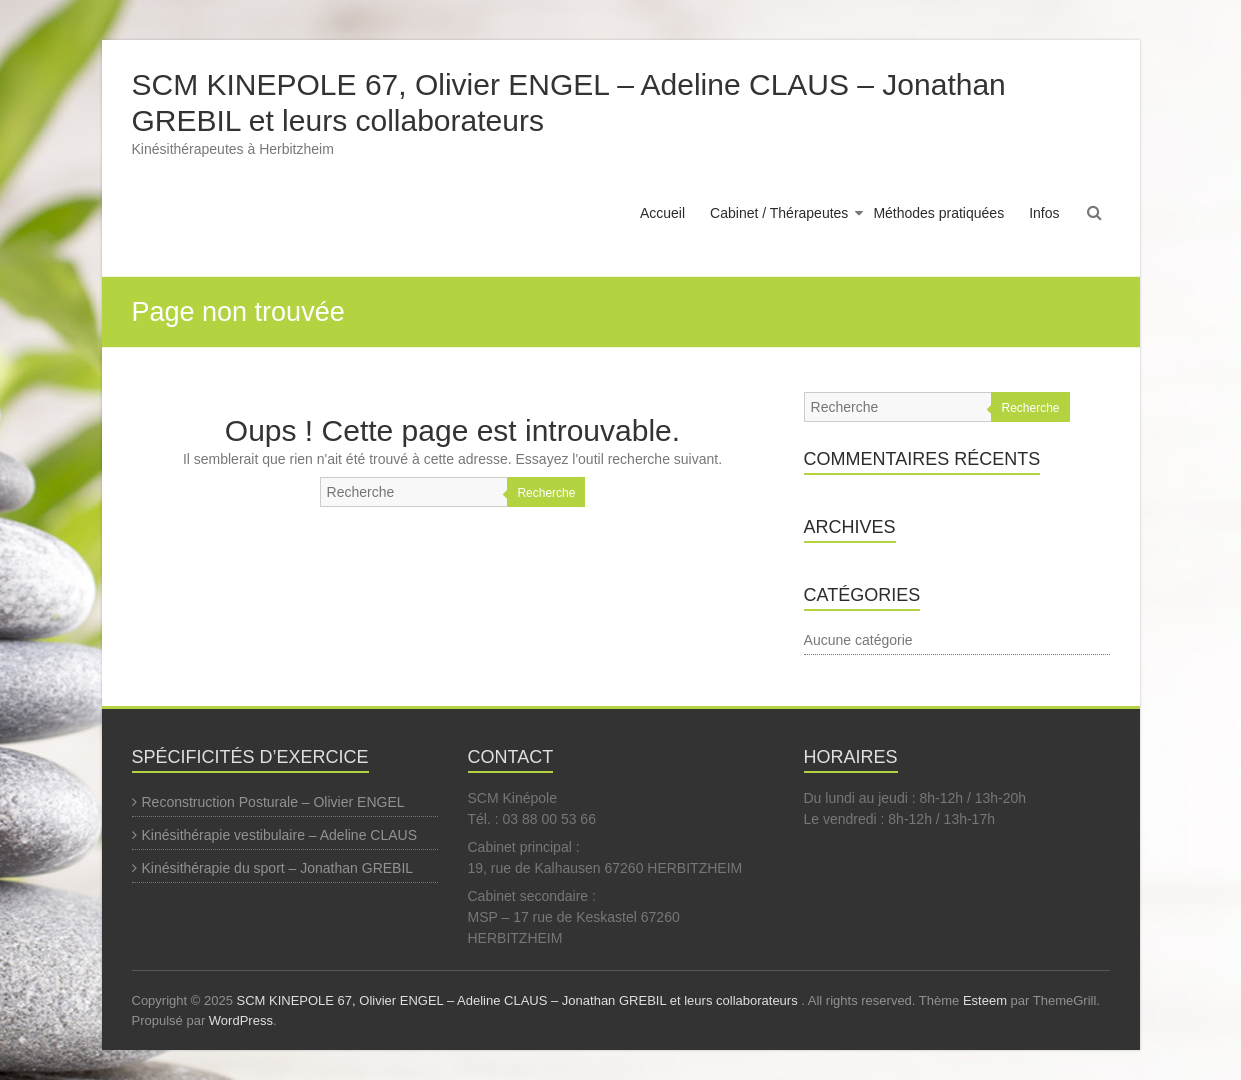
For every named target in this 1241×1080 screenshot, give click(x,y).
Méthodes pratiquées (938, 213)
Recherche (546, 493)
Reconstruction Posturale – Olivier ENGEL (273, 802)
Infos (1044, 213)
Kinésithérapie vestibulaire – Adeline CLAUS (280, 835)
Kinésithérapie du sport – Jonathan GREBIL (278, 868)
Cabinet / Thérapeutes (779, 213)
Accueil (662, 213)
